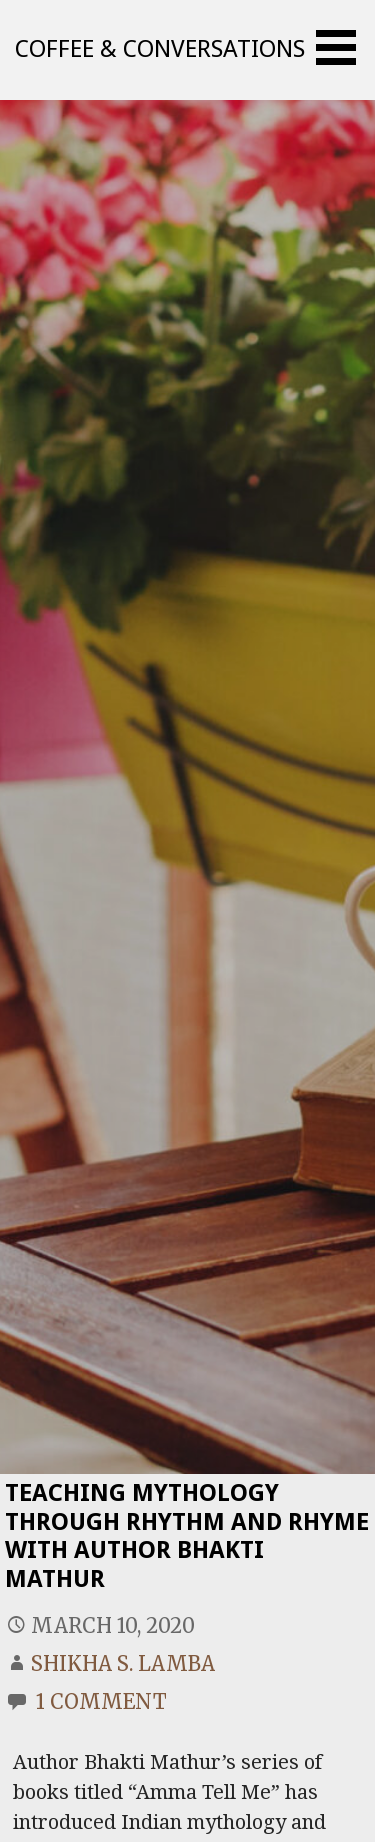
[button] (343, 47)
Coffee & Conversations (160, 49)
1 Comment (101, 1701)
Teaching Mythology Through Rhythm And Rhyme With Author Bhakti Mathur (187, 1536)
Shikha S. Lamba (123, 1663)
